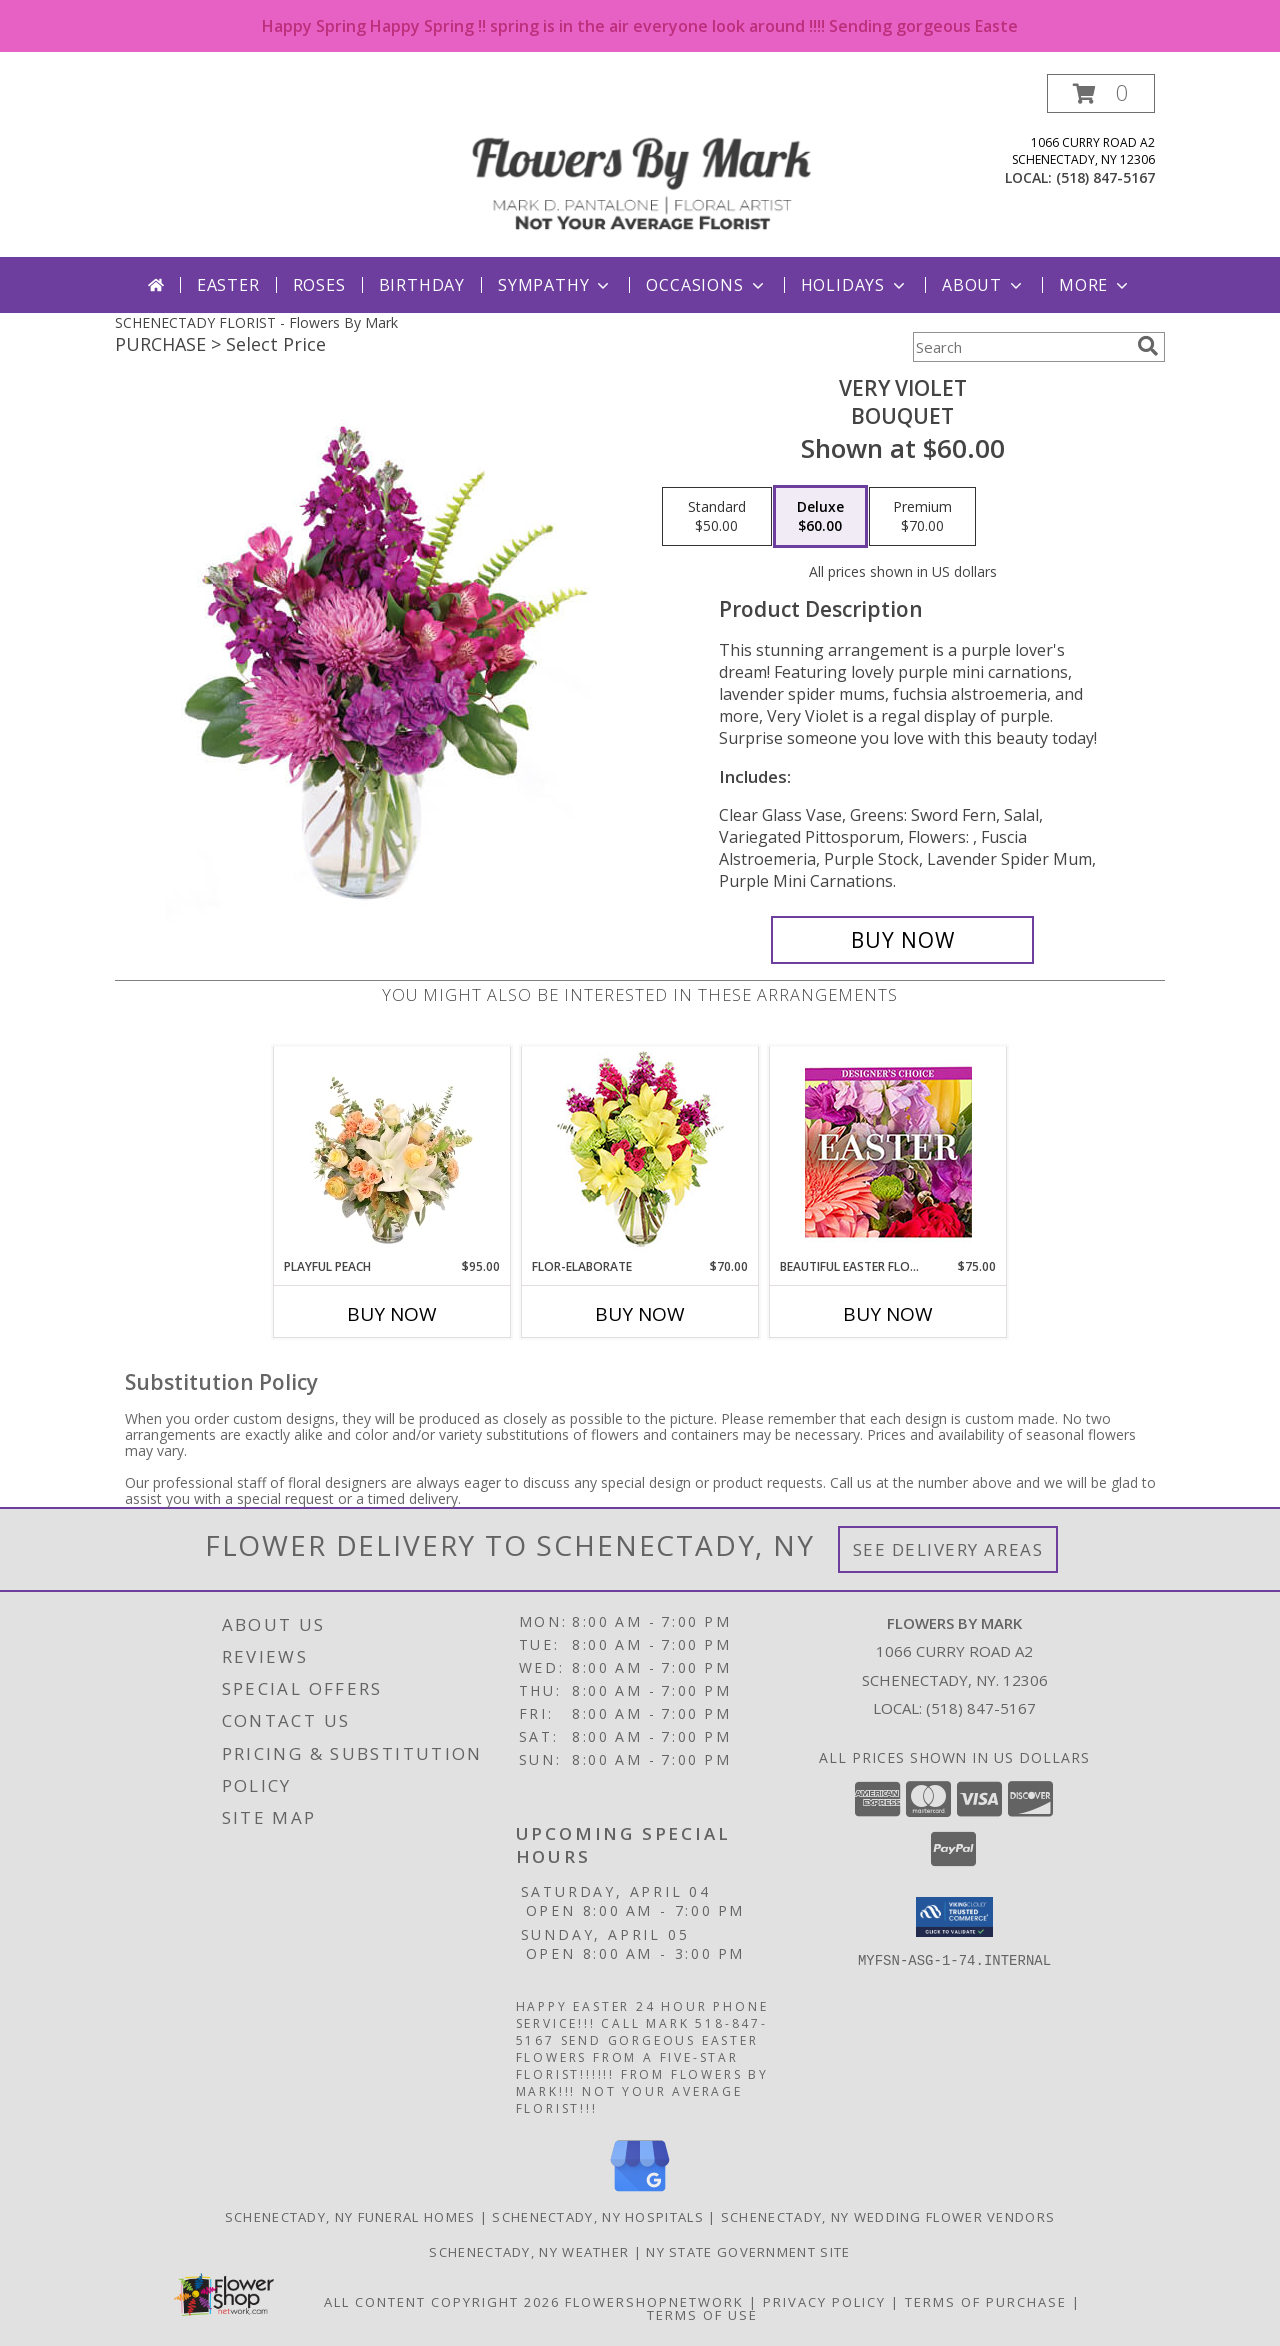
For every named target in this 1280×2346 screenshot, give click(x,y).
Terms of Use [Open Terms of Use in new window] (702, 2315)
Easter (228, 285)
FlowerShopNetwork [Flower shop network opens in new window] (654, 2302)
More (1095, 285)
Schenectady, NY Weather (529, 2252)
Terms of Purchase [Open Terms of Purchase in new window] (986, 2302)
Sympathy (555, 285)
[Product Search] (1021, 347)
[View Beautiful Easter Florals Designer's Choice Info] (888, 1152)
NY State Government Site (748, 2252)
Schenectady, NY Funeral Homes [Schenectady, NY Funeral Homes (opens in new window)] (350, 2217)
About (984, 285)
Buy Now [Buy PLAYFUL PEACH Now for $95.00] (392, 1314)
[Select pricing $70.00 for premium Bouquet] (922, 517)
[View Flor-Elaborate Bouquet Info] (640, 1152)
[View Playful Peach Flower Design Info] (392, 1152)
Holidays (855, 285)
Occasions (706, 285)
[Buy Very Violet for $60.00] (902, 940)
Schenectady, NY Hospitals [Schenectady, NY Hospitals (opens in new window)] (598, 2217)
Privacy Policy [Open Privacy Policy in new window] (824, 2302)
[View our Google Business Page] (640, 2192)
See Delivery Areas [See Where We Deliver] (948, 1549)
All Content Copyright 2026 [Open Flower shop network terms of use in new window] (442, 2302)
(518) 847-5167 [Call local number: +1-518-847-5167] (1105, 177)
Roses (319, 285)
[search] (1148, 346)
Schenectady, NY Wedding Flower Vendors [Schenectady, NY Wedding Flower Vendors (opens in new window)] (888, 2217)
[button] (1101, 93)
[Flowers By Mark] (642, 165)
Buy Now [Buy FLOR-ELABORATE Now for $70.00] (640, 1314)
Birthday (422, 285)
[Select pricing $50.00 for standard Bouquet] (717, 517)
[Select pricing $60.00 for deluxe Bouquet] (820, 517)
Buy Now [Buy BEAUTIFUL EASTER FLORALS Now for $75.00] (888, 1314)
